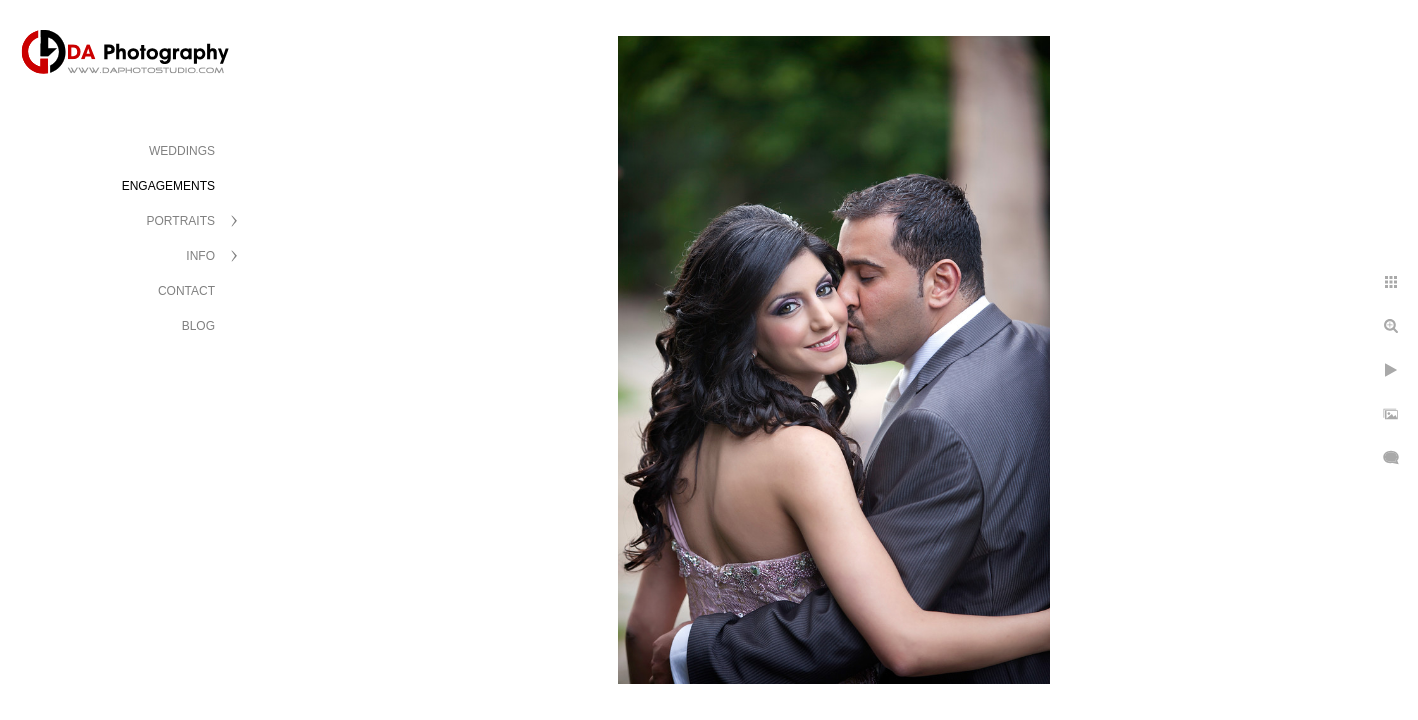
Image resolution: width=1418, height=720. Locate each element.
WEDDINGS (182, 151)
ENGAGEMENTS (168, 186)
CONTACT (186, 291)
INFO (200, 256)
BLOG (198, 326)
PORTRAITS (181, 221)
